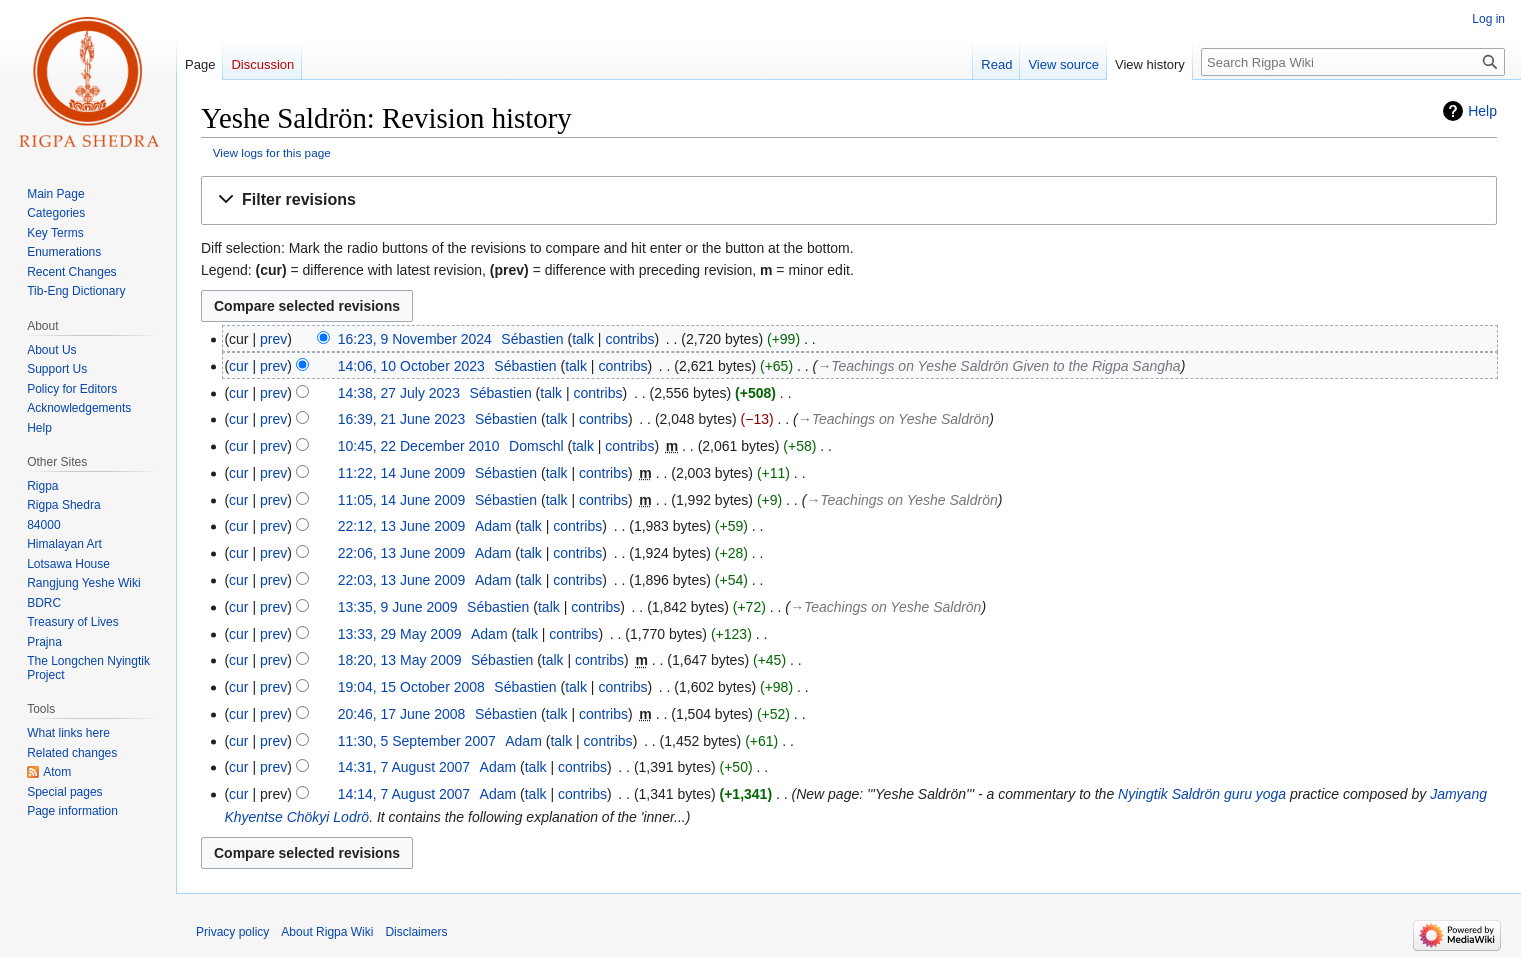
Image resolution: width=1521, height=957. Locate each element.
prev (273, 339)
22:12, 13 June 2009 (402, 526)
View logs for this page (272, 152)
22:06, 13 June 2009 (402, 553)
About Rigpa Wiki (327, 932)
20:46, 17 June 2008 (402, 714)
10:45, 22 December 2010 (419, 446)
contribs (629, 339)
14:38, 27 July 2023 (399, 393)
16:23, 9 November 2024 (415, 339)
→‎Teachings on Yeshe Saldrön (893, 419)
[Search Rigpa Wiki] (1353, 62)
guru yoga (1255, 794)
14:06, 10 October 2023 (411, 366)
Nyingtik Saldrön (1169, 794)
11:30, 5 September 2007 (417, 741)
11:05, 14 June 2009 (402, 500)
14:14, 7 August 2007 (404, 794)
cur (238, 366)
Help (1482, 111)
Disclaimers (416, 932)
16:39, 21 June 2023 (402, 419)
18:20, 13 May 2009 (400, 660)
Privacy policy (232, 932)
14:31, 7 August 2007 (404, 767)
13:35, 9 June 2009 (398, 607)
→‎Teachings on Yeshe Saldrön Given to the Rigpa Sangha (998, 366)
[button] (849, 200)
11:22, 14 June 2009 (402, 473)
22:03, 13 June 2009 (402, 580)
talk (583, 339)
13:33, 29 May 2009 (400, 634)
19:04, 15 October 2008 (411, 687)
